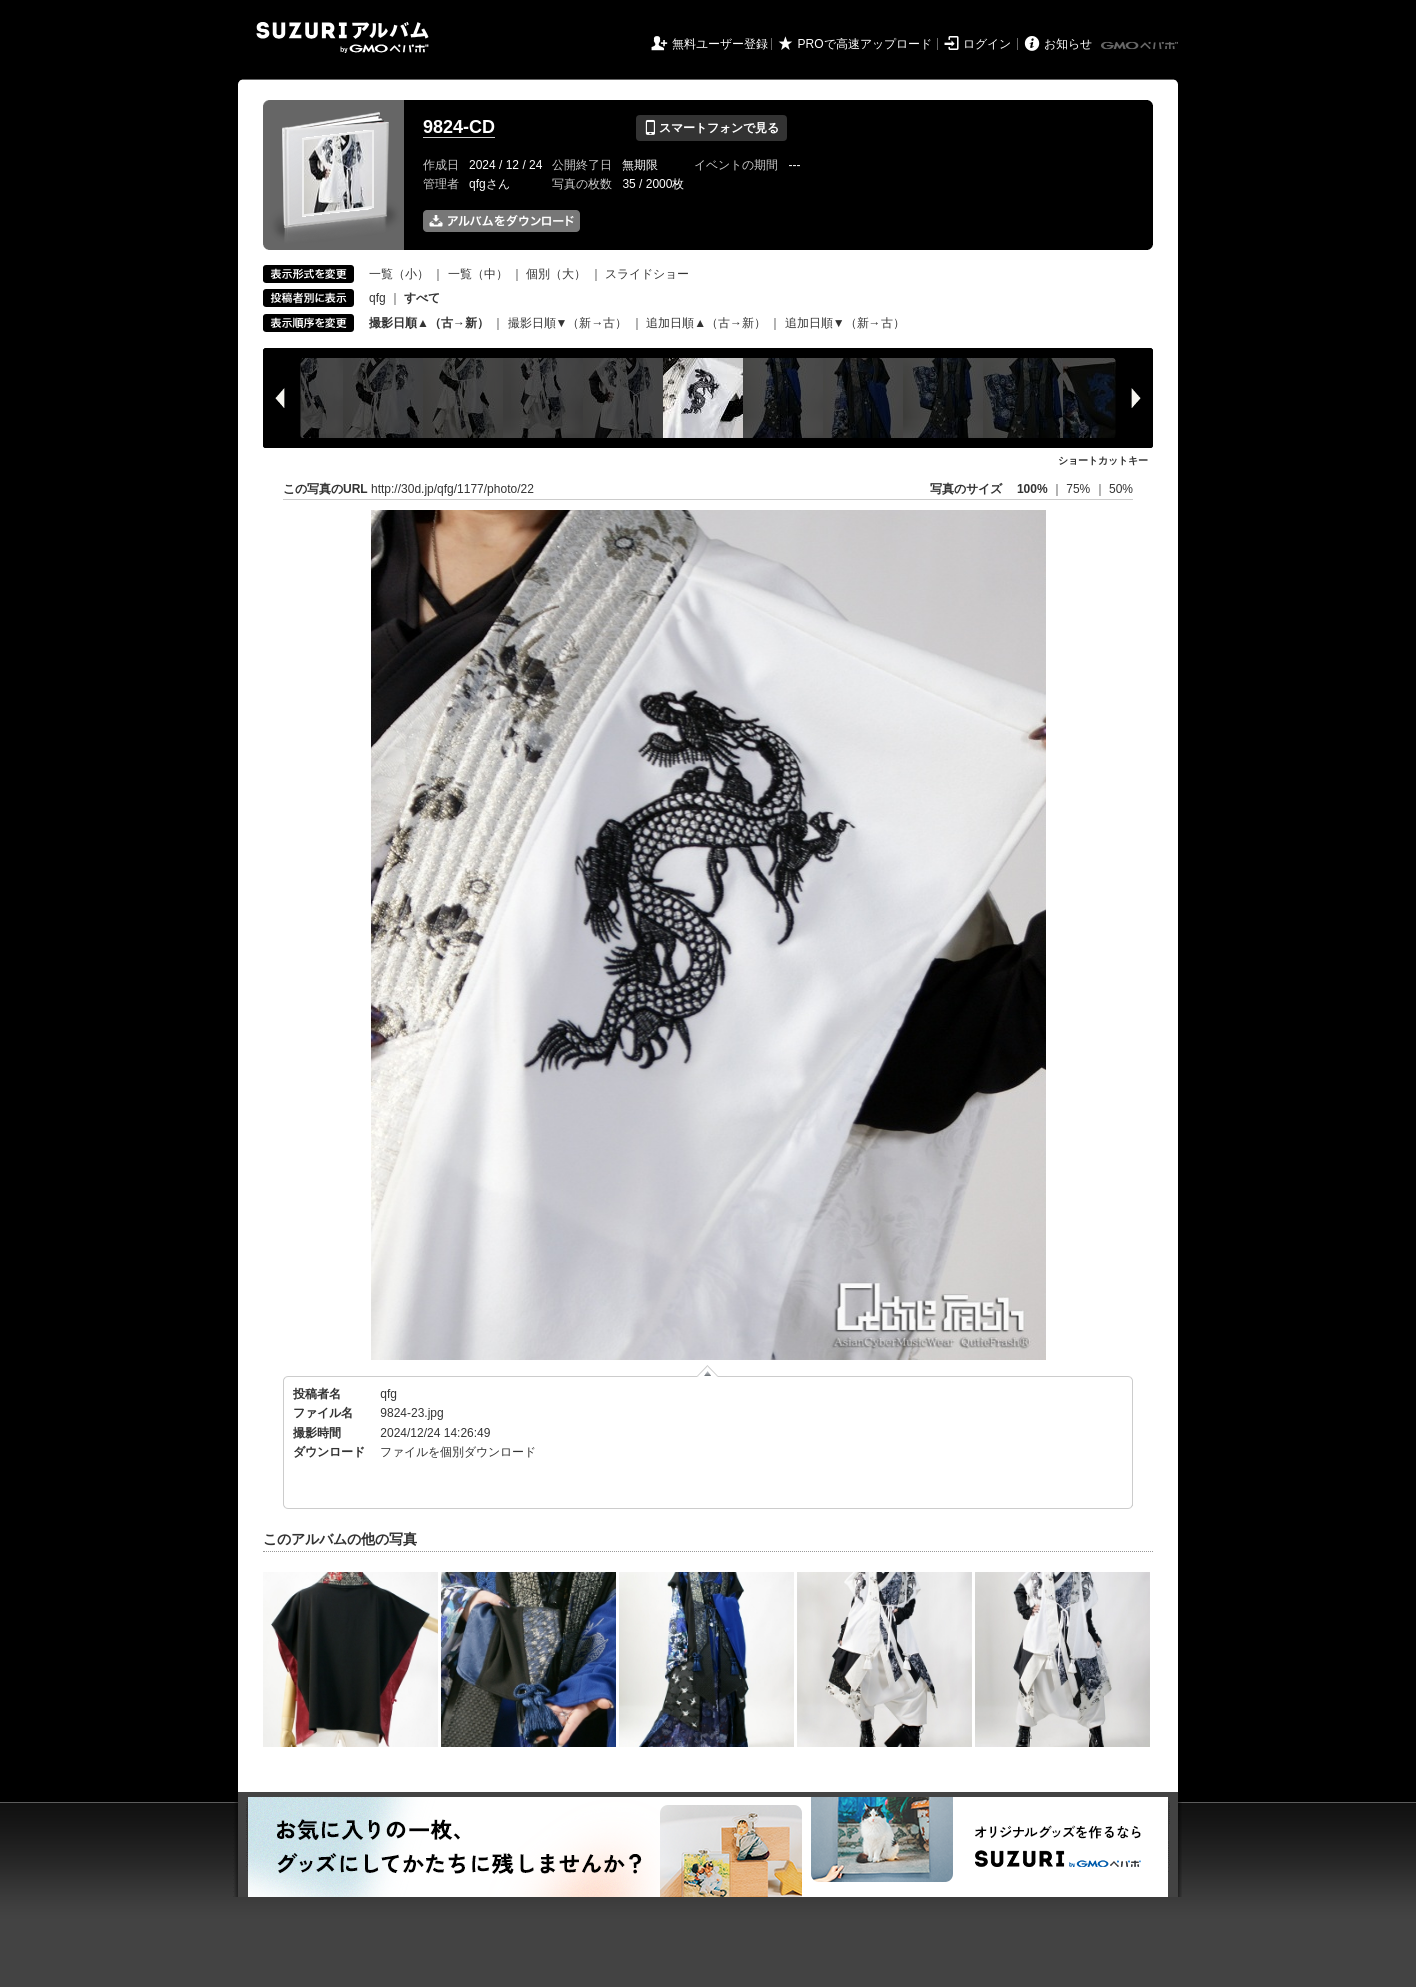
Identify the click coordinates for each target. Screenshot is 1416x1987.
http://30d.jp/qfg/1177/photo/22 (452, 489)
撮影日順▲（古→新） (429, 323)
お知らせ (1068, 44)
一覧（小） (399, 274)
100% (1032, 489)
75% (1079, 489)
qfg (377, 298)
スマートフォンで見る (711, 128)
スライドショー (647, 274)
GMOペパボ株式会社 (1141, 46)
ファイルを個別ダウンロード (458, 1452)
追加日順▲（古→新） (706, 323)
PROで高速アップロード (865, 44)
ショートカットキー (1103, 460)
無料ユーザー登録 (720, 44)
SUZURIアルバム (342, 37)
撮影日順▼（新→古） (568, 323)
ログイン (987, 44)
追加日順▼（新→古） (845, 323)
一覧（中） (478, 274)
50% (1121, 489)
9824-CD (459, 127)
